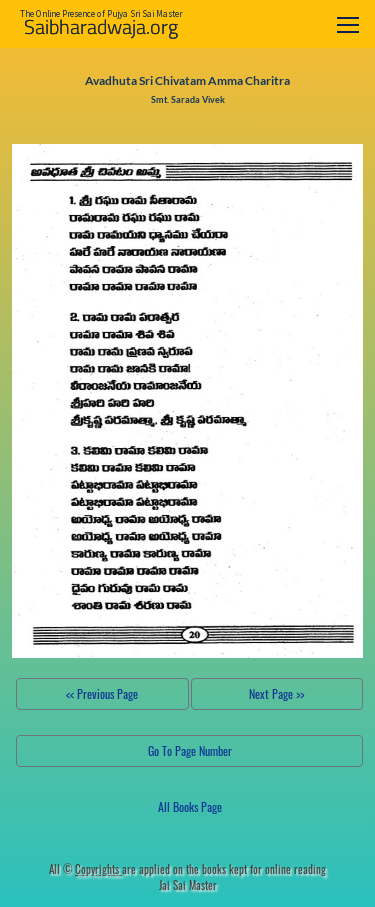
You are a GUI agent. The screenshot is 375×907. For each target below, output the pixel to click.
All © (85, 869)
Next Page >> (276, 693)
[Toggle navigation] (348, 24)
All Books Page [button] (190, 806)
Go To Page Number (190, 750)
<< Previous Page (102, 693)
